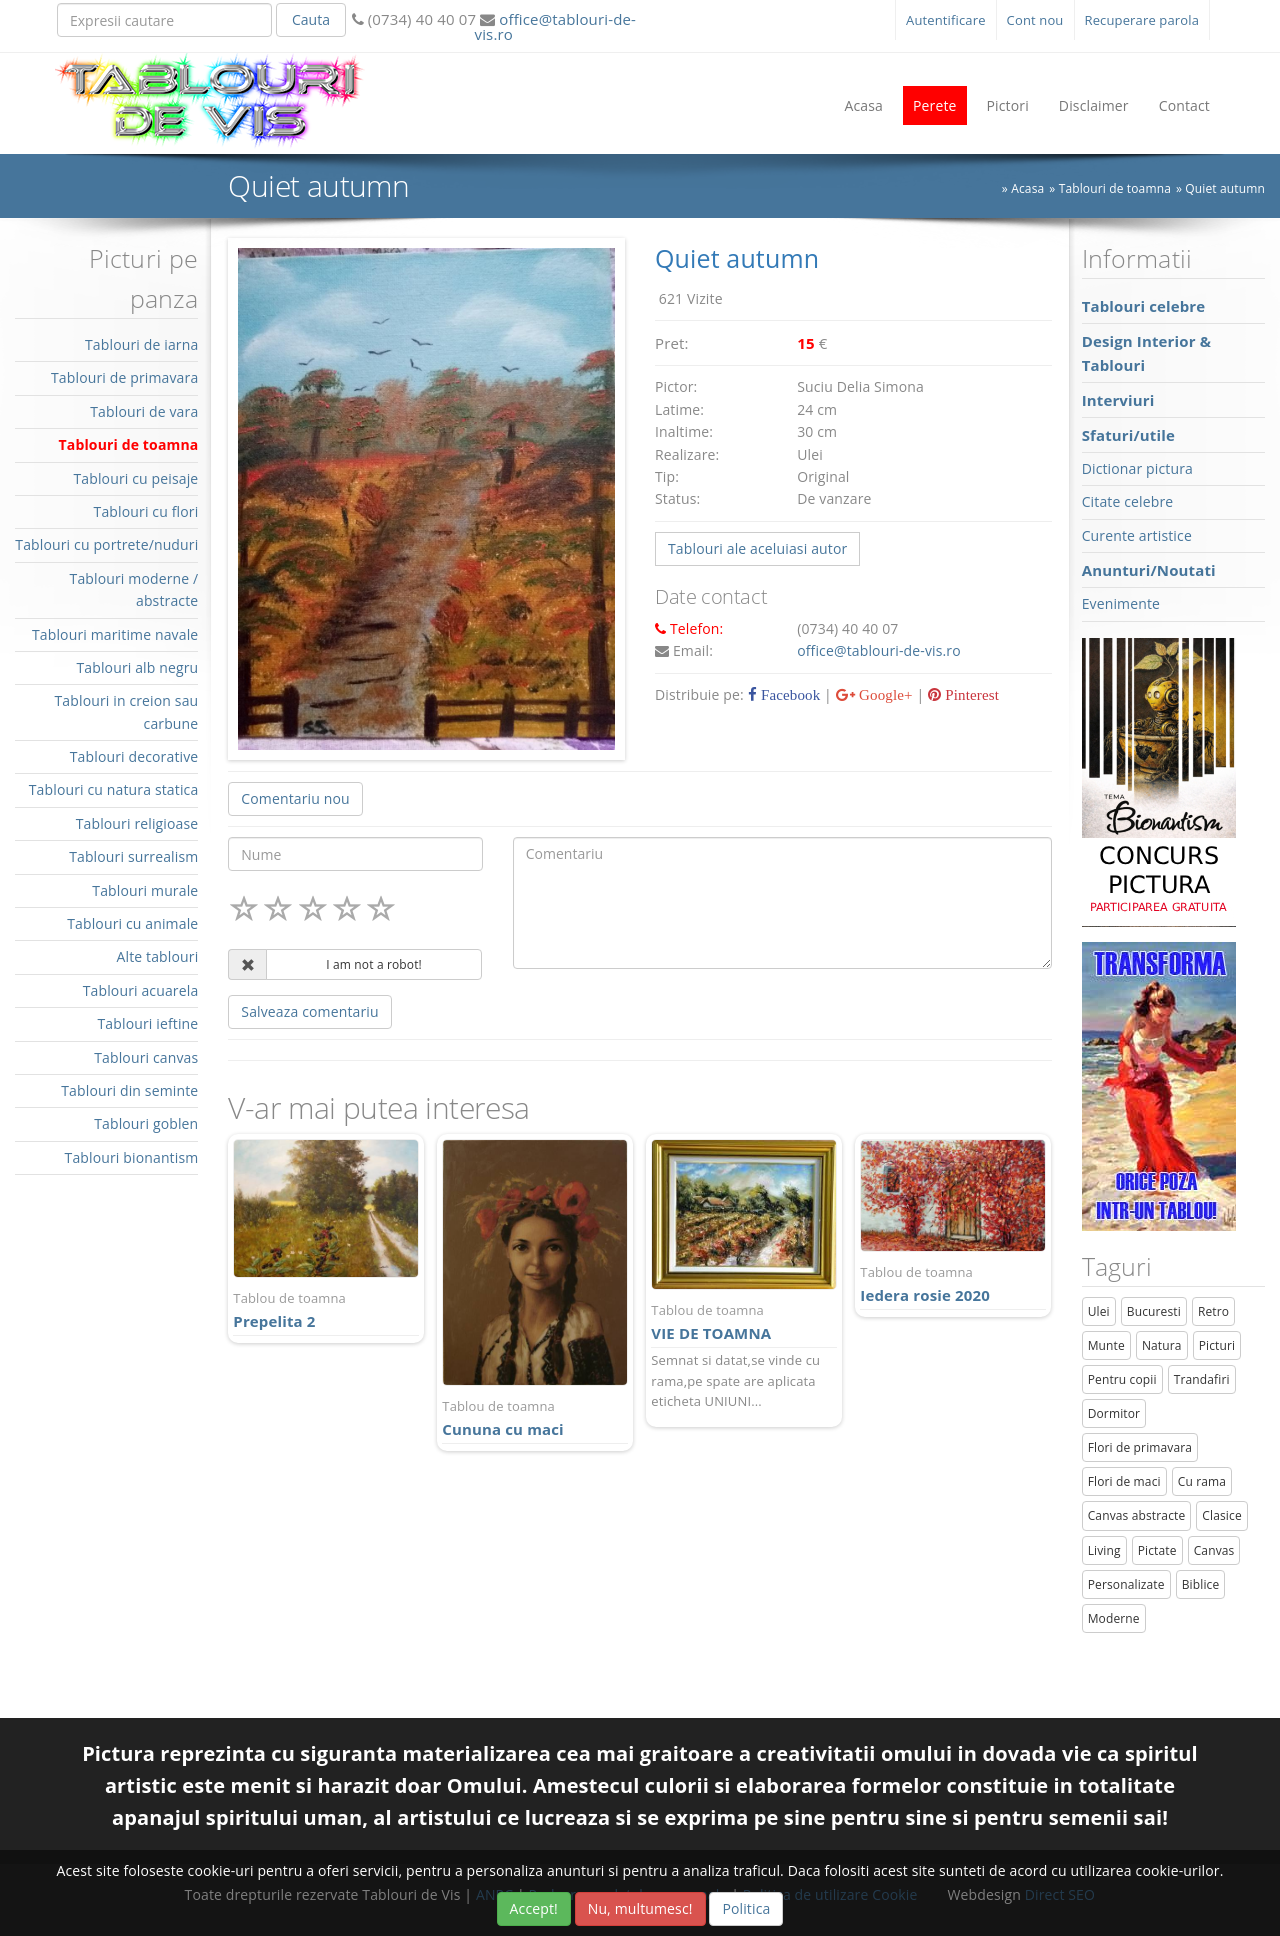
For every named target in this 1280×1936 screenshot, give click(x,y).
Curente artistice (1137, 535)
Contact (1184, 105)
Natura (1162, 1345)
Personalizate (1126, 1584)
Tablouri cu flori (146, 511)
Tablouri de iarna (141, 344)
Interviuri (1118, 400)
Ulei (1099, 1311)
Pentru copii (1122, 1379)
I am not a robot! (374, 964)
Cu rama (1202, 1481)
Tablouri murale (145, 890)
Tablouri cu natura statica (114, 789)
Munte (1106, 1345)
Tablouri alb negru (137, 667)
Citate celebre (1128, 501)
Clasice (1221, 1515)
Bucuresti (1154, 1311)
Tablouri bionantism (132, 1157)
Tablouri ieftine (148, 1023)
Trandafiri (1202, 1379)
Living (1104, 1550)
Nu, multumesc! (640, 1908)
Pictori (1008, 105)
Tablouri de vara (144, 411)
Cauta (311, 19)
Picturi (1217, 1345)
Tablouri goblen (146, 1123)
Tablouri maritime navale (115, 634)
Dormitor (1114, 1413)
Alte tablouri (158, 956)
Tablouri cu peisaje (135, 478)
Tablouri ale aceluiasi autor (757, 548)
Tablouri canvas (146, 1057)
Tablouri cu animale (132, 923)
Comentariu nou (295, 798)
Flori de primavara (1140, 1447)
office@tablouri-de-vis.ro (555, 26)
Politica (746, 1908)
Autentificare (946, 20)
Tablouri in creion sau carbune (126, 711)
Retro (1213, 1311)
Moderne (1114, 1618)
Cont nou (1035, 20)
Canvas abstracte (1137, 1515)
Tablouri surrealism (133, 856)
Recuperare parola (1142, 20)
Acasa (863, 105)
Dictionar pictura (1137, 468)
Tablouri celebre (1144, 306)
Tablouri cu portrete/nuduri (106, 544)
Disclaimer (1094, 105)
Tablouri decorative (134, 756)
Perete (935, 105)
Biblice (1201, 1584)
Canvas (1214, 1550)
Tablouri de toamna (129, 444)
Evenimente (1121, 603)
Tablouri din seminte (129, 1090)
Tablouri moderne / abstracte (134, 589)
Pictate (1157, 1550)
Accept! (534, 1908)
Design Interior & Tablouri (1146, 353)
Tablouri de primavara (124, 377)
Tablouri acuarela (141, 990)
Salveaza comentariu (309, 1011)
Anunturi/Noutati (1149, 570)
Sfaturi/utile (1128, 435)
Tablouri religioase (137, 823)
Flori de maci (1124, 1481)
